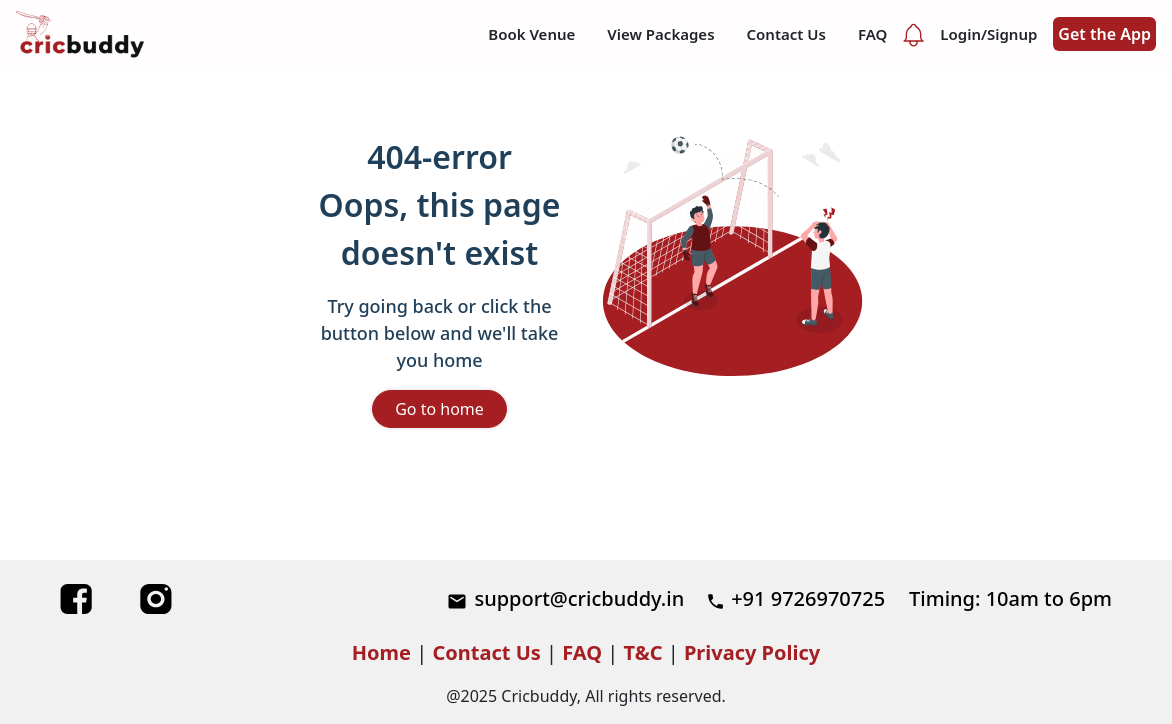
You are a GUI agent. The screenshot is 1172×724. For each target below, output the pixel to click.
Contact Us (486, 652)
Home (381, 652)
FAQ (582, 652)
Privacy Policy (752, 652)
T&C (643, 652)
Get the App (1104, 34)
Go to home (439, 409)
